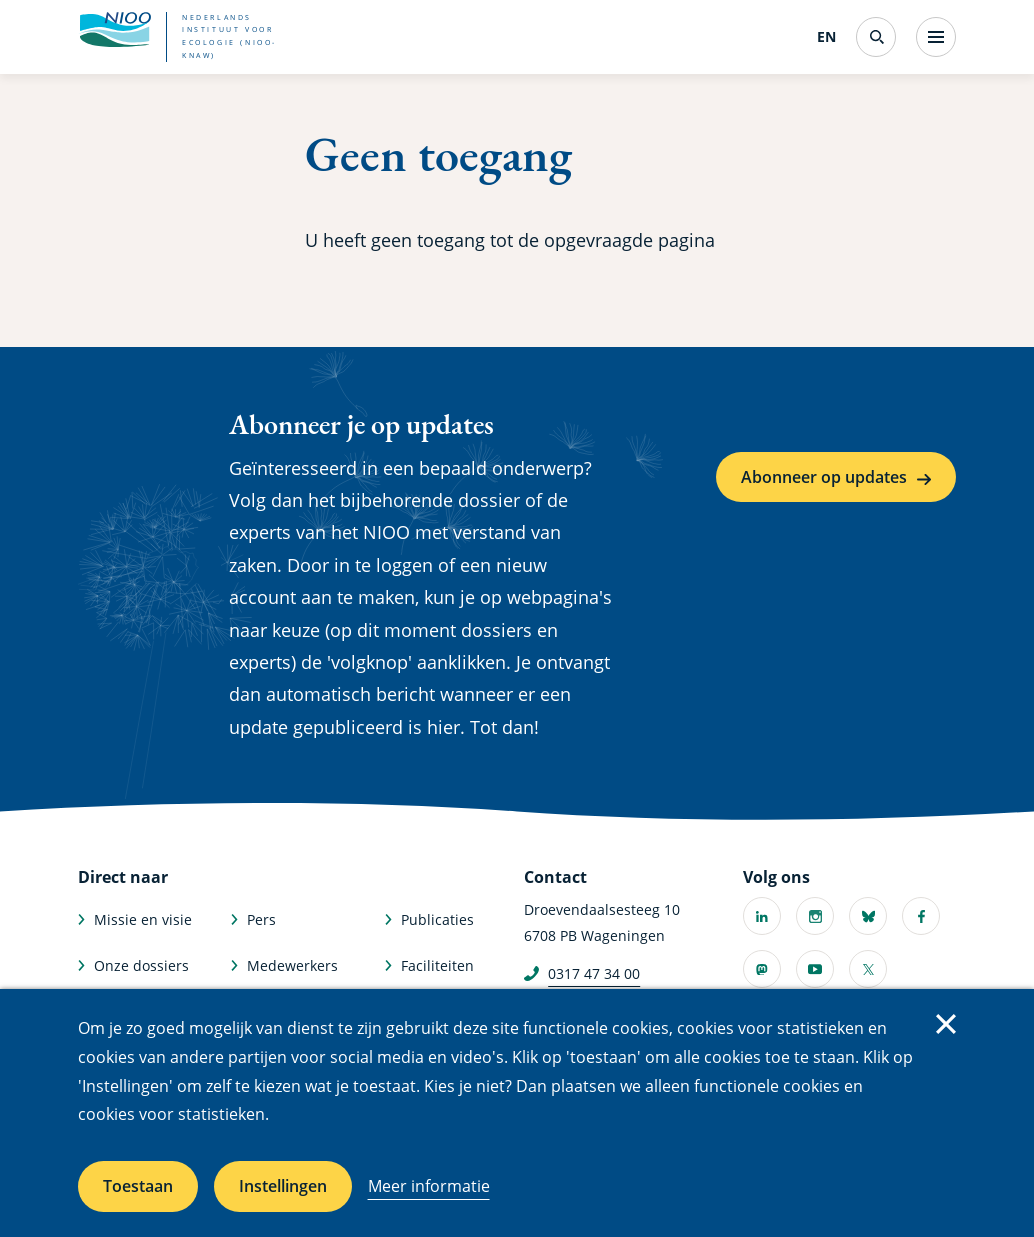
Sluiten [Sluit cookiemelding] (946, 1024)
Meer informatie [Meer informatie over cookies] (429, 1186)
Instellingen (283, 1186)
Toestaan (138, 1186)
